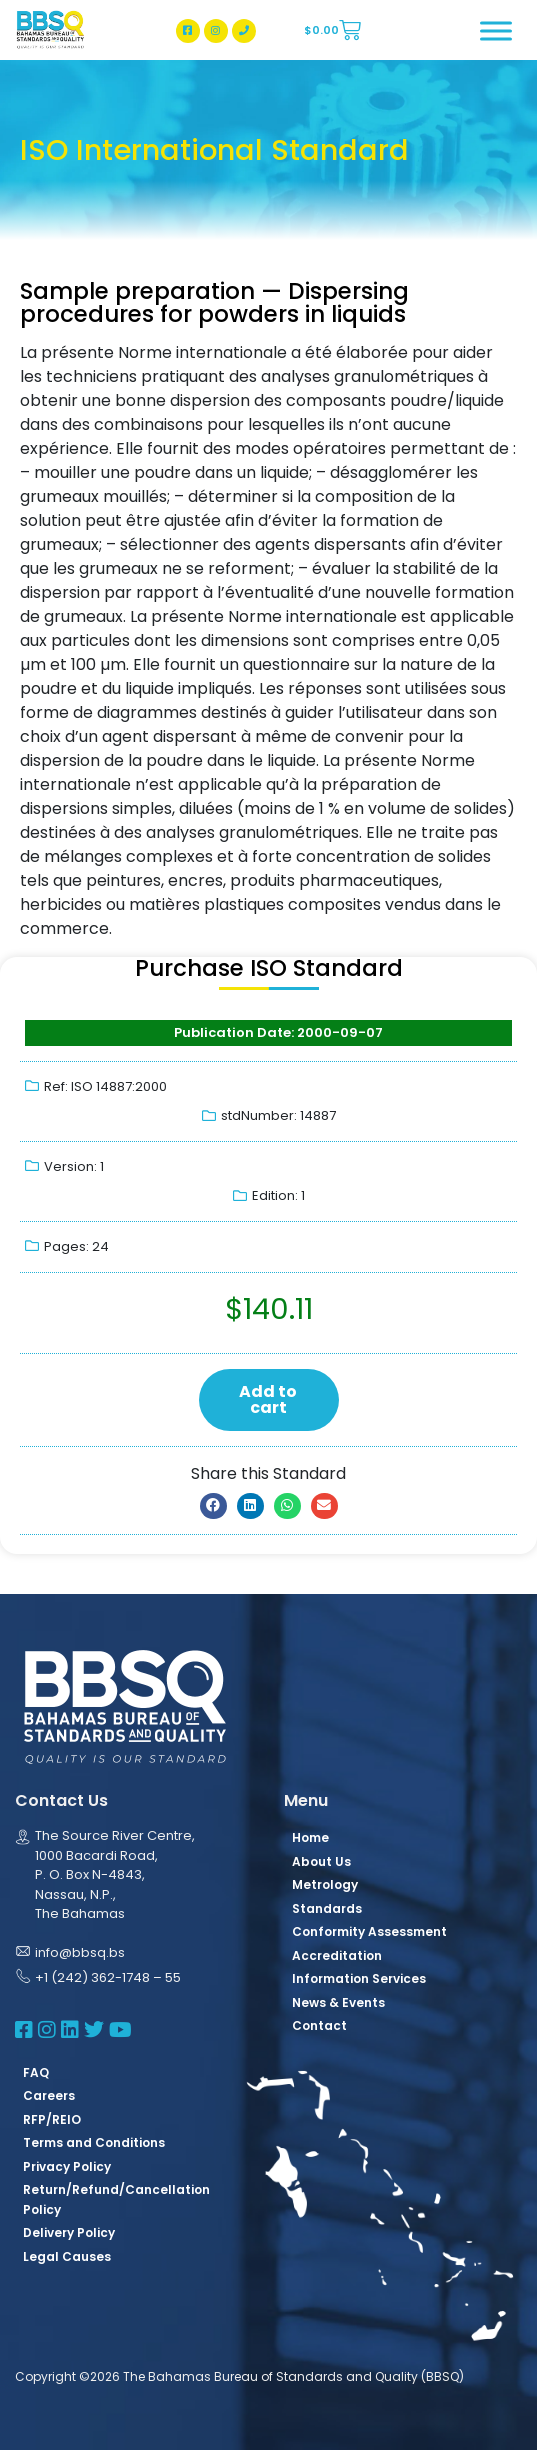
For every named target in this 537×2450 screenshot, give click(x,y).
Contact (319, 2025)
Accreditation (337, 1955)
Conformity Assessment (369, 1931)
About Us (321, 1861)
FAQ (36, 2072)
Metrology (325, 1884)
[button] (213, 1506)
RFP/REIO (52, 2119)
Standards (327, 1908)
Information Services (359, 1978)
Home (310, 1837)
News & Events (338, 2002)
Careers (49, 2095)
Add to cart (268, 1399)
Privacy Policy (67, 2166)
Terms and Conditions (94, 2142)
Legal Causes (67, 2256)
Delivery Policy (69, 2232)
